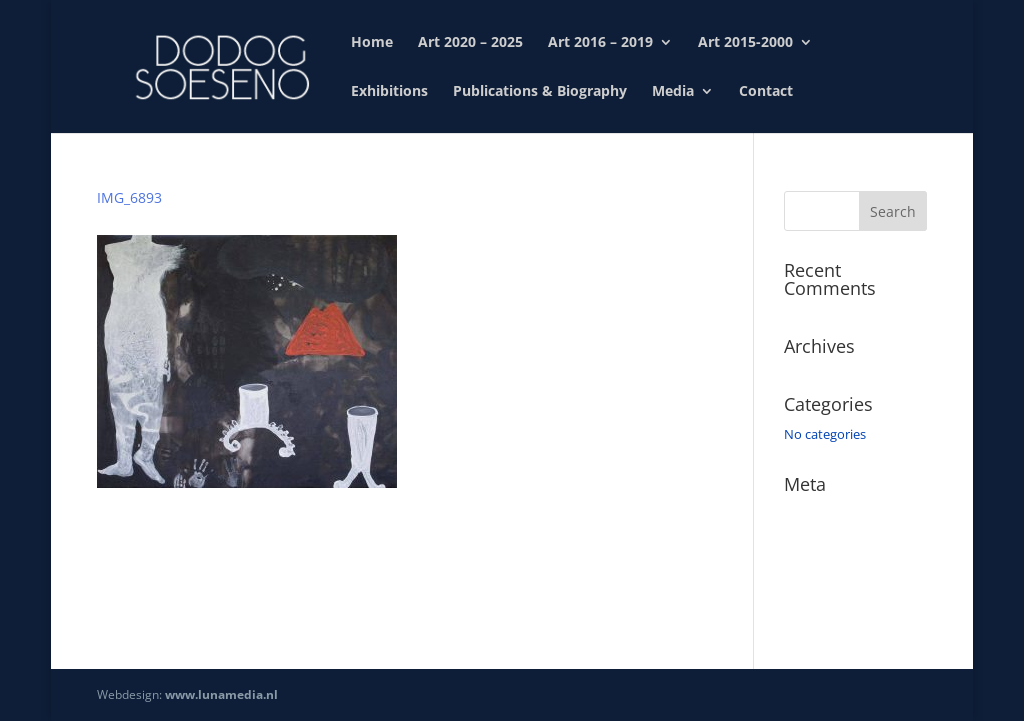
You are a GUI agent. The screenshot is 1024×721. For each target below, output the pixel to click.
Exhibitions (389, 92)
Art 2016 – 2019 (600, 43)
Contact (766, 92)
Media (673, 92)
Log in (802, 514)
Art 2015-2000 (745, 43)
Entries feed (819, 543)
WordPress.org (828, 600)
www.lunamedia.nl (221, 694)
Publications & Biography (540, 92)
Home (372, 43)
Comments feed (831, 571)
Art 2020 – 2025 (470, 43)
